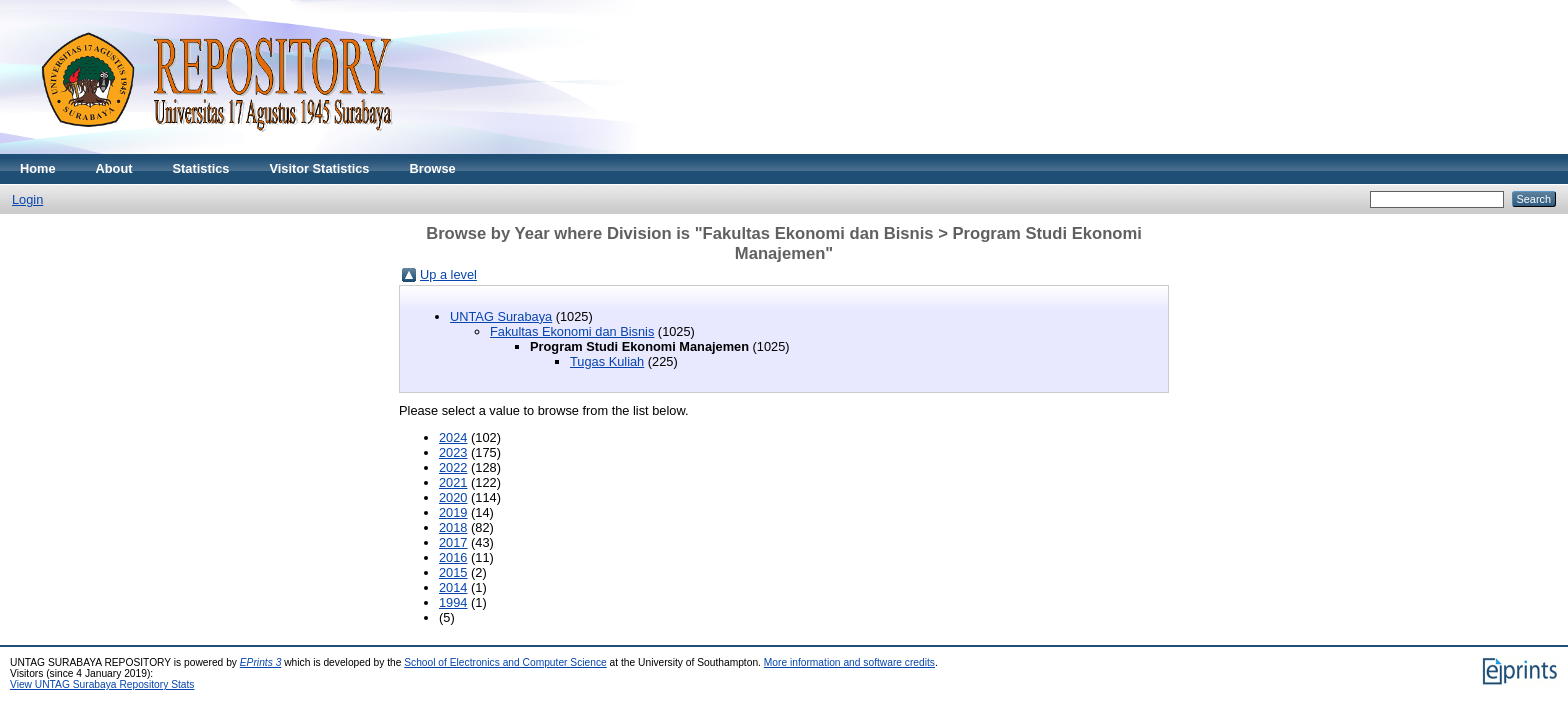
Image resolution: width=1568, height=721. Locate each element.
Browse (432, 168)
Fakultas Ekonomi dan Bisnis (572, 331)
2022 (453, 467)
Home (38, 168)
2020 (453, 497)
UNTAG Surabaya (501, 316)
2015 (453, 572)
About (114, 168)
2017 (453, 542)
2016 (453, 557)
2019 (453, 512)
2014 (453, 587)
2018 (453, 527)
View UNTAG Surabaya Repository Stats (102, 684)
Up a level (448, 274)
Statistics (201, 168)
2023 (453, 452)
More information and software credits (849, 662)
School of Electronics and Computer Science (505, 662)
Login (27, 199)
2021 (453, 482)
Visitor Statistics (319, 168)
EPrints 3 (261, 662)
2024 (453, 437)
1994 (453, 602)
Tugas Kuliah (607, 361)
